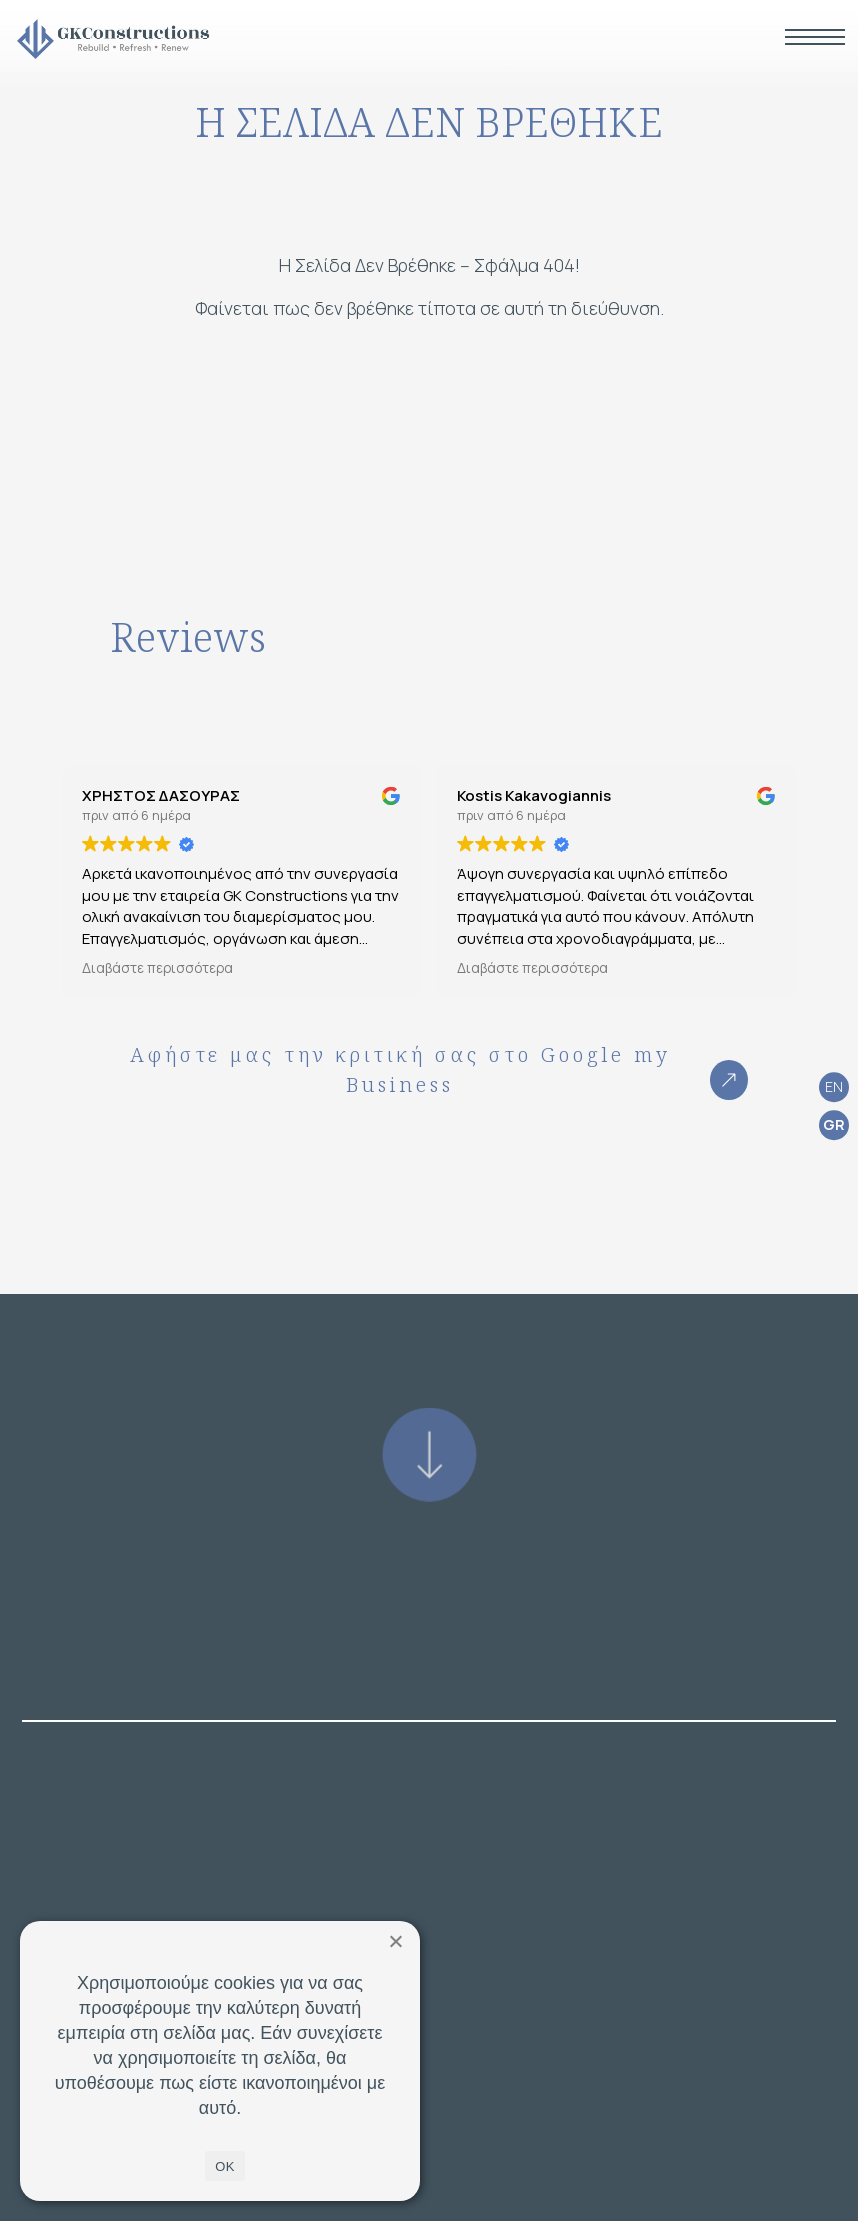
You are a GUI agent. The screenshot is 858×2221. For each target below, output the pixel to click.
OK (224, 2166)
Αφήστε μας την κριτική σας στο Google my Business (439, 1070)
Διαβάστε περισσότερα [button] (157, 968)
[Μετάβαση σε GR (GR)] (834, 1126)
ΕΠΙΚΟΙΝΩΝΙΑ (429, 2171)
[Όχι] (395, 1941)
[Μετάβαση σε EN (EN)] (834, 1087)
